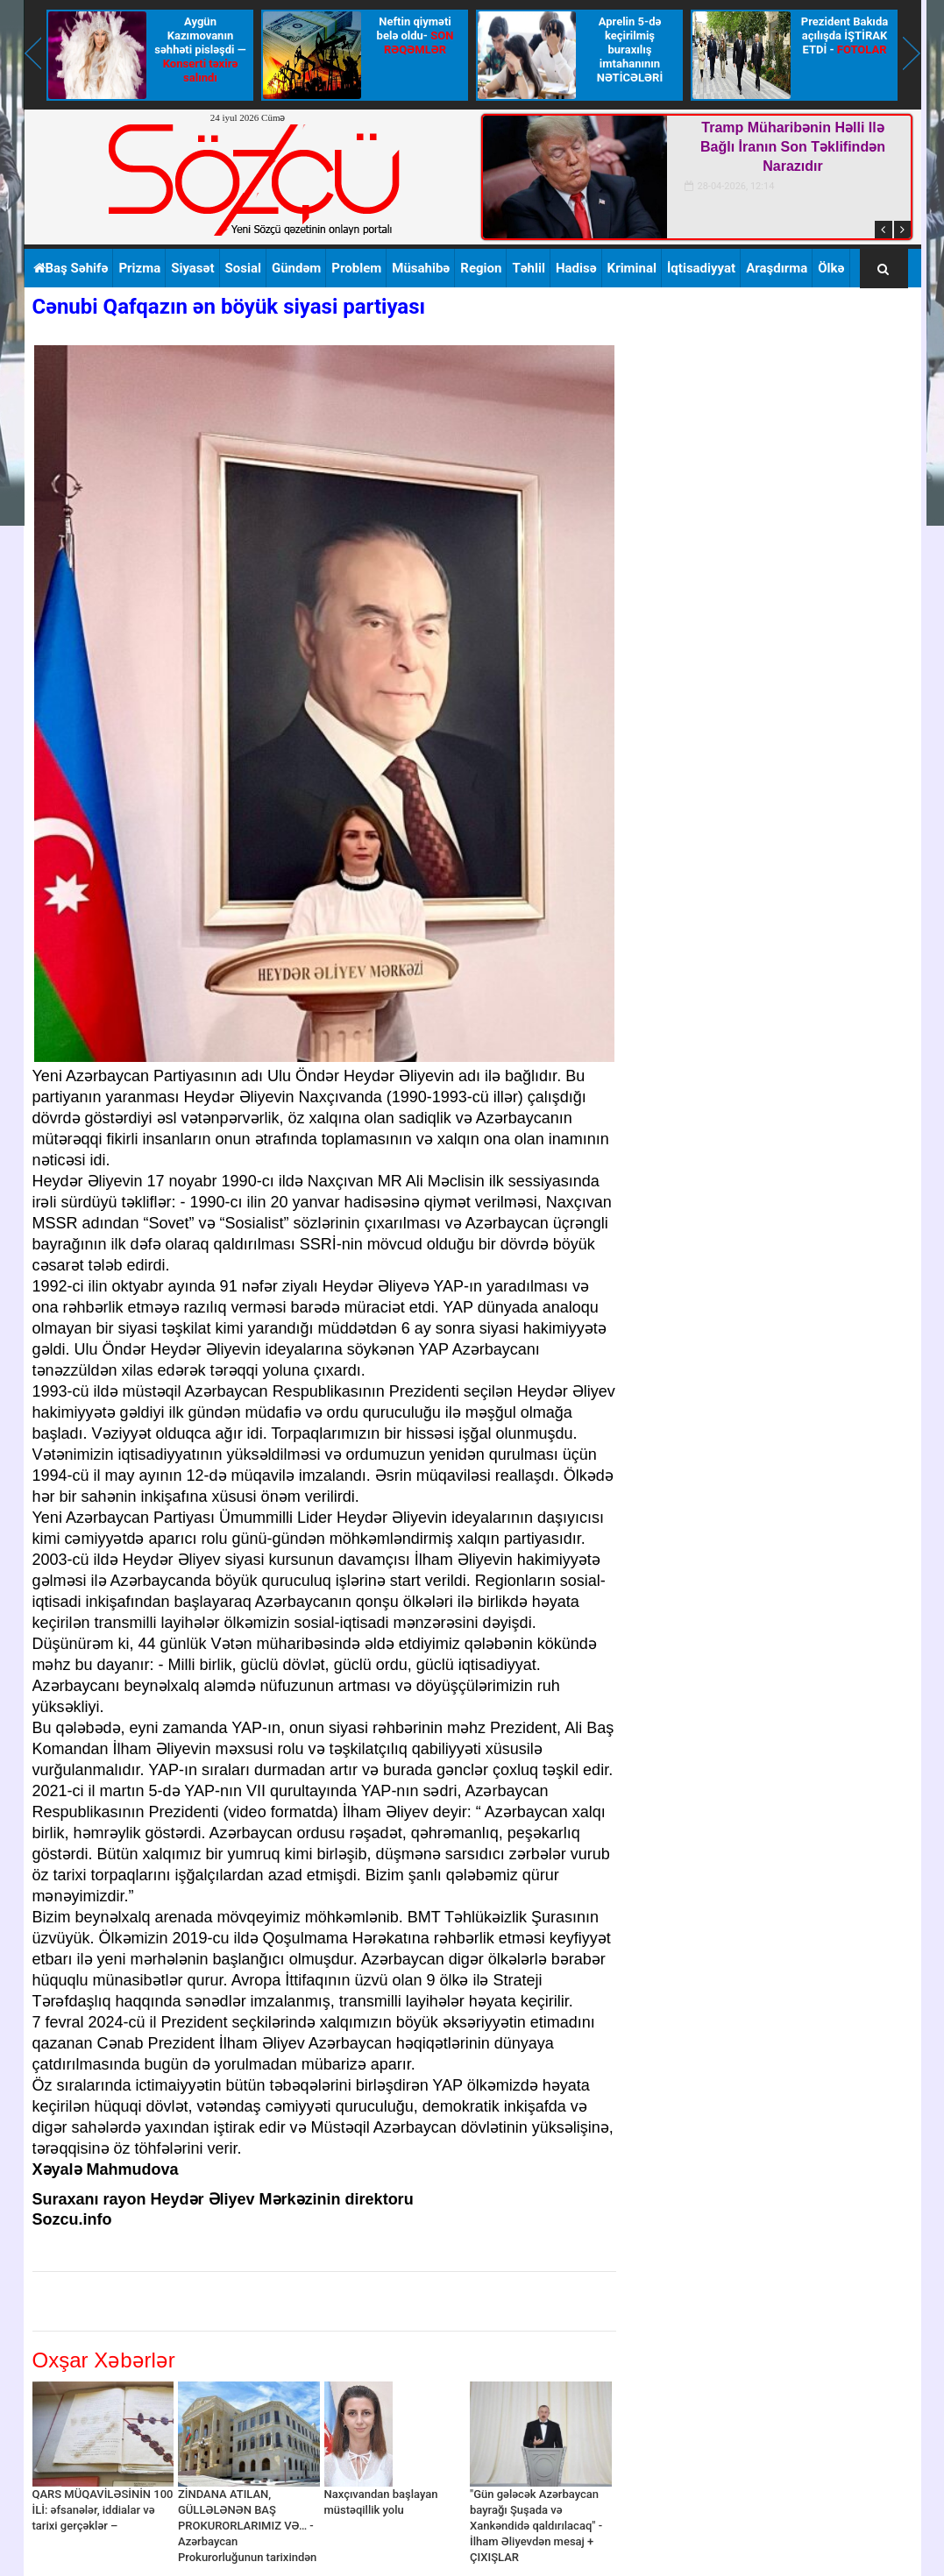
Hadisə (576, 268)
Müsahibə (421, 268)
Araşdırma (776, 268)
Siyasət (192, 268)
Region (480, 268)
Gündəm (296, 268)
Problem (356, 268)
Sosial (243, 268)
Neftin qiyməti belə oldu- (415, 35)
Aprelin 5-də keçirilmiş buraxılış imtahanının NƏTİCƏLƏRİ (630, 49)
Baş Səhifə (71, 268)
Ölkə (831, 268)
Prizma (139, 268)
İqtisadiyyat (701, 268)
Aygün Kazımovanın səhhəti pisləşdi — (199, 49)
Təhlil (528, 268)
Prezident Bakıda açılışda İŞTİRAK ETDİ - (844, 35)
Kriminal (632, 268)
